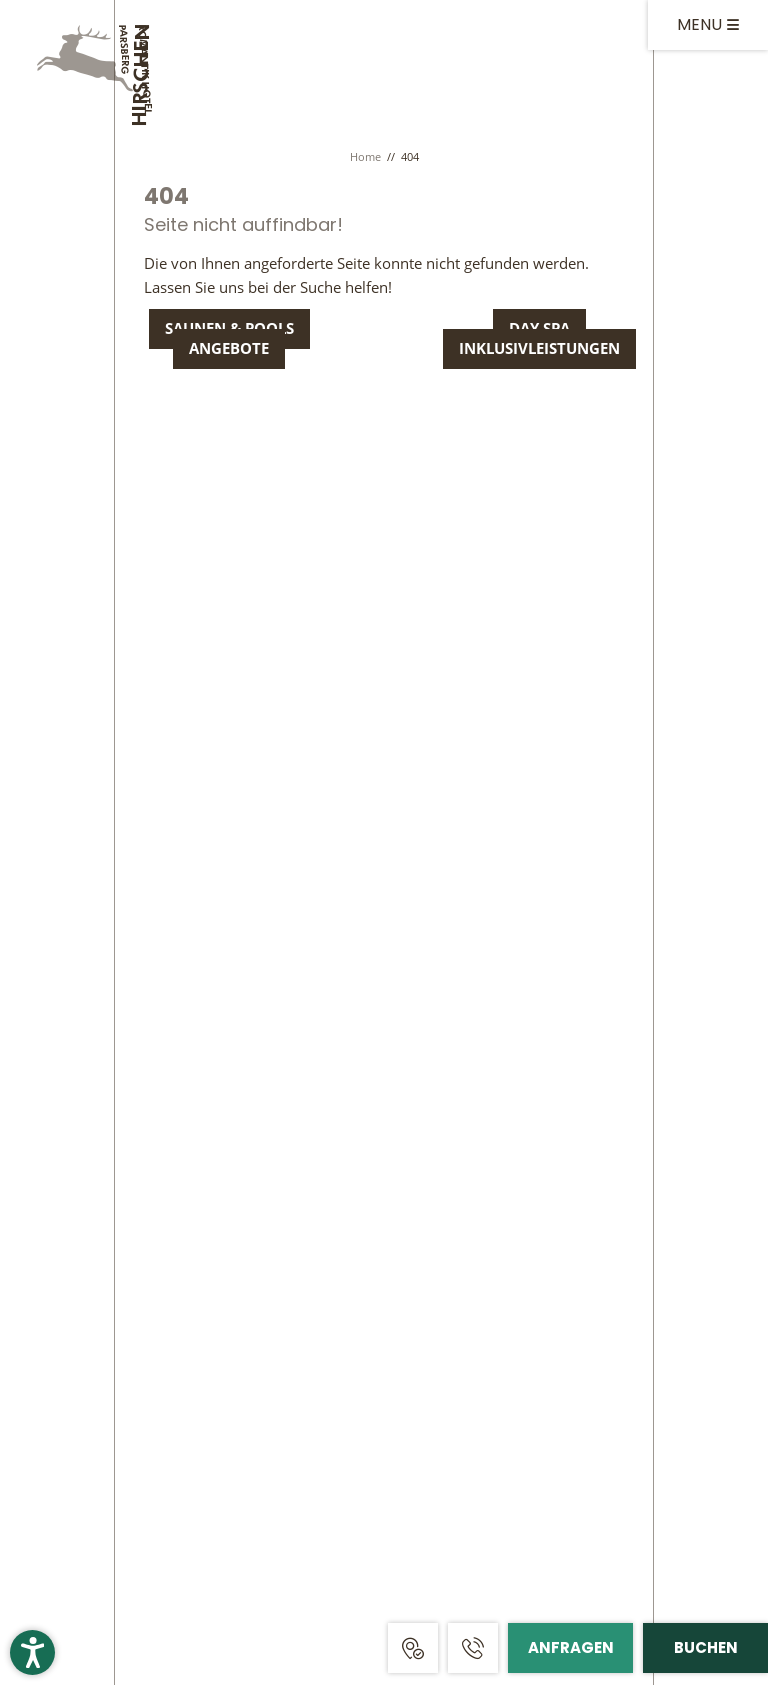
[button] (32, 1652)
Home (367, 156)
